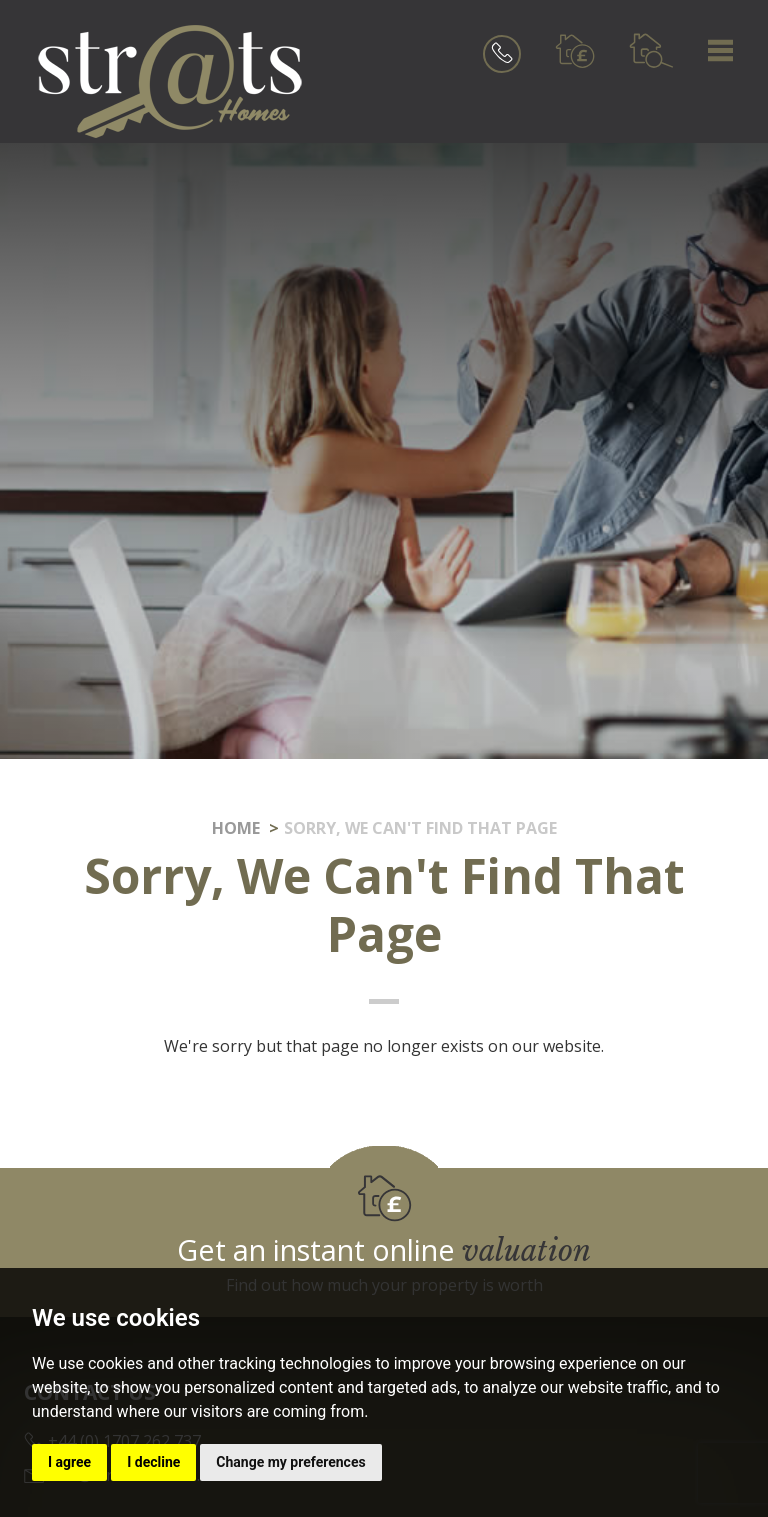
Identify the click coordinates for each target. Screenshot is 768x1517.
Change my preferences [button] (290, 1462)
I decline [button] (153, 1462)
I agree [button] (69, 1462)
